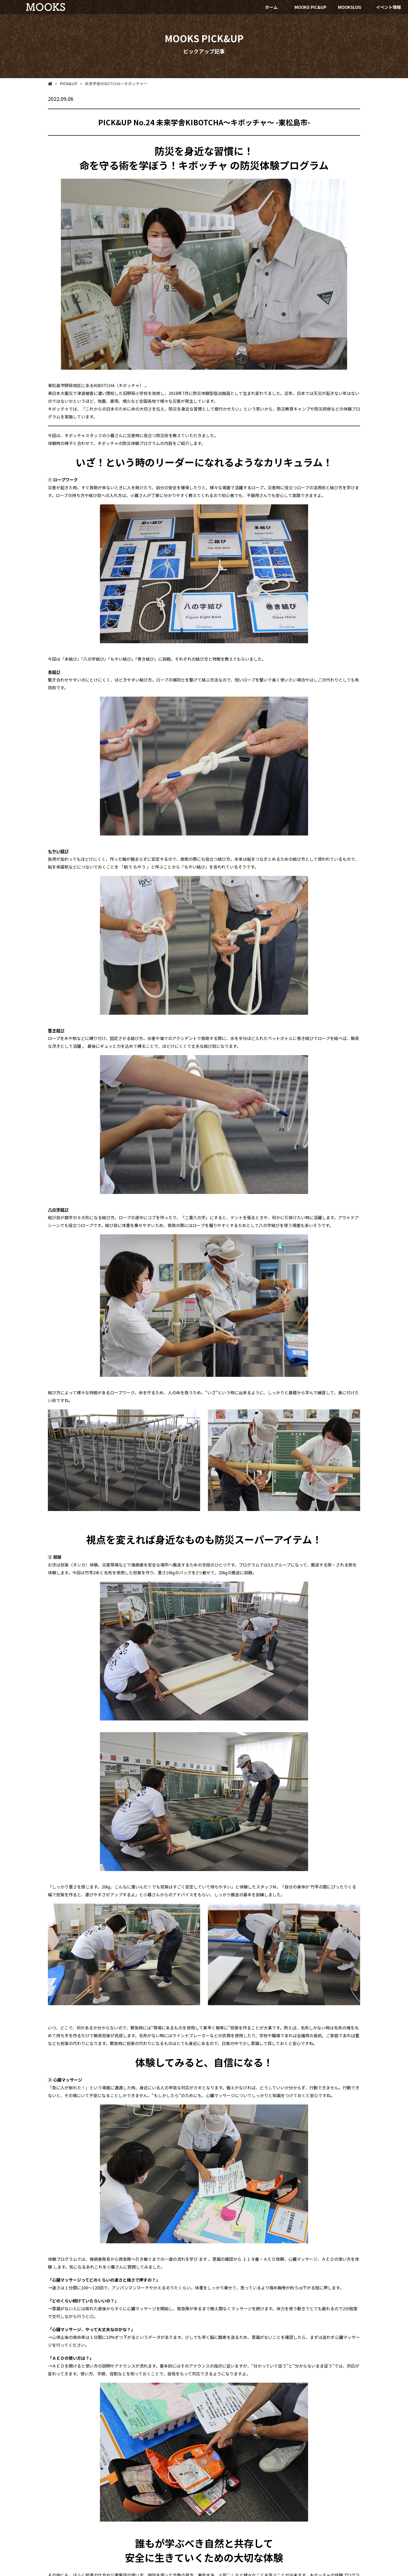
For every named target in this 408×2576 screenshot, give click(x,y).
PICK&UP (66, 83)
